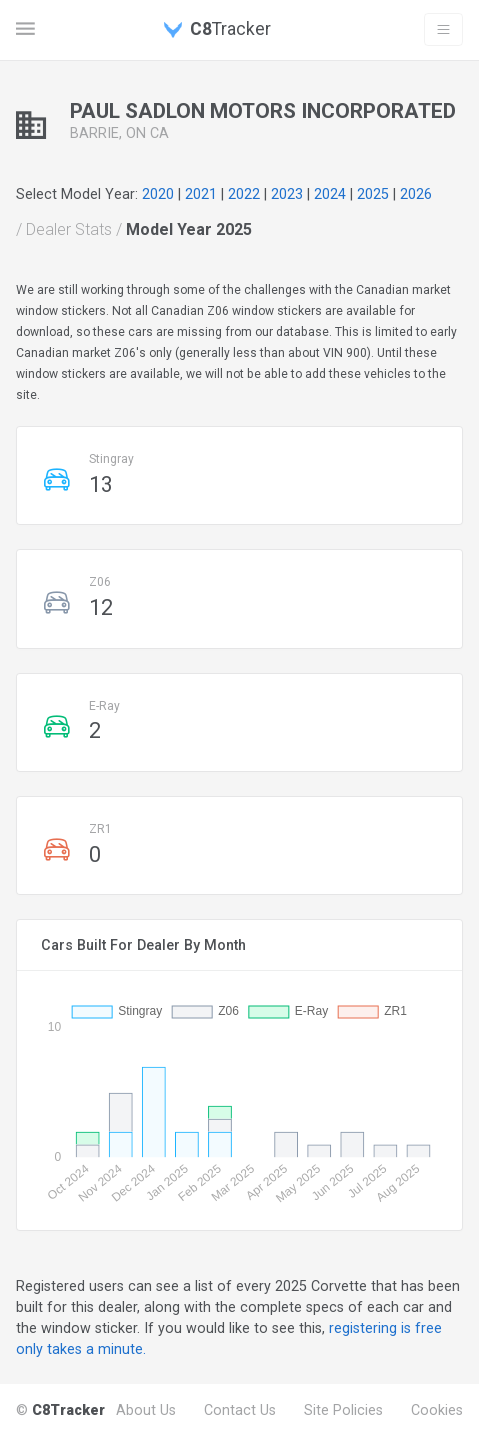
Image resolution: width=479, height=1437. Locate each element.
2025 (373, 194)
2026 (416, 194)
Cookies (437, 1410)
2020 (158, 194)
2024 (330, 194)
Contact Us (240, 1410)
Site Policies (343, 1410)
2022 (244, 194)
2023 (287, 194)
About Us (146, 1410)
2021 (201, 194)
